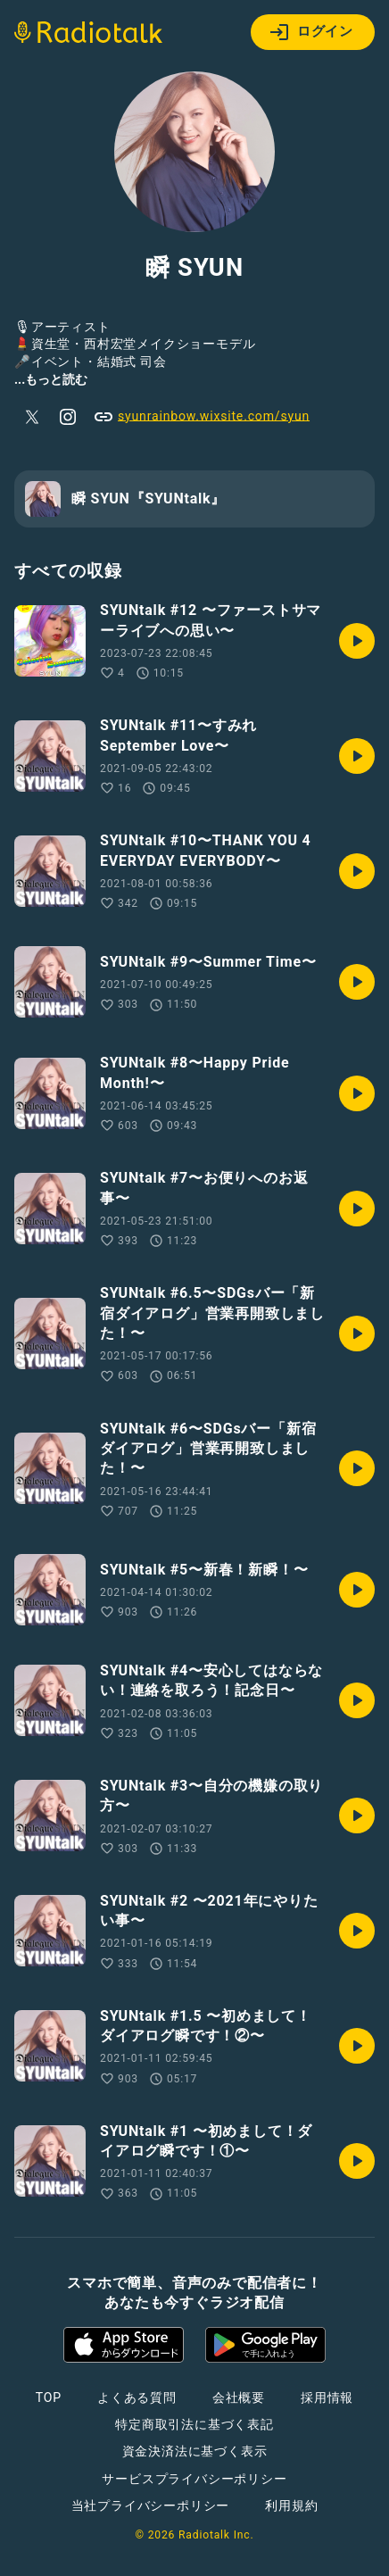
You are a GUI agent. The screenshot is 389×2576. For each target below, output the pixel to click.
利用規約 (291, 2505)
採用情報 (327, 2397)
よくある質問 (137, 2397)
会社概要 (238, 2397)
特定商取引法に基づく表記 (194, 2424)
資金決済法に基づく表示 (195, 2451)
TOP (49, 2397)
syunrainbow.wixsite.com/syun (201, 417)
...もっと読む (50, 379)
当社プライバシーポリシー (150, 2505)
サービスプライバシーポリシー (194, 2479)
